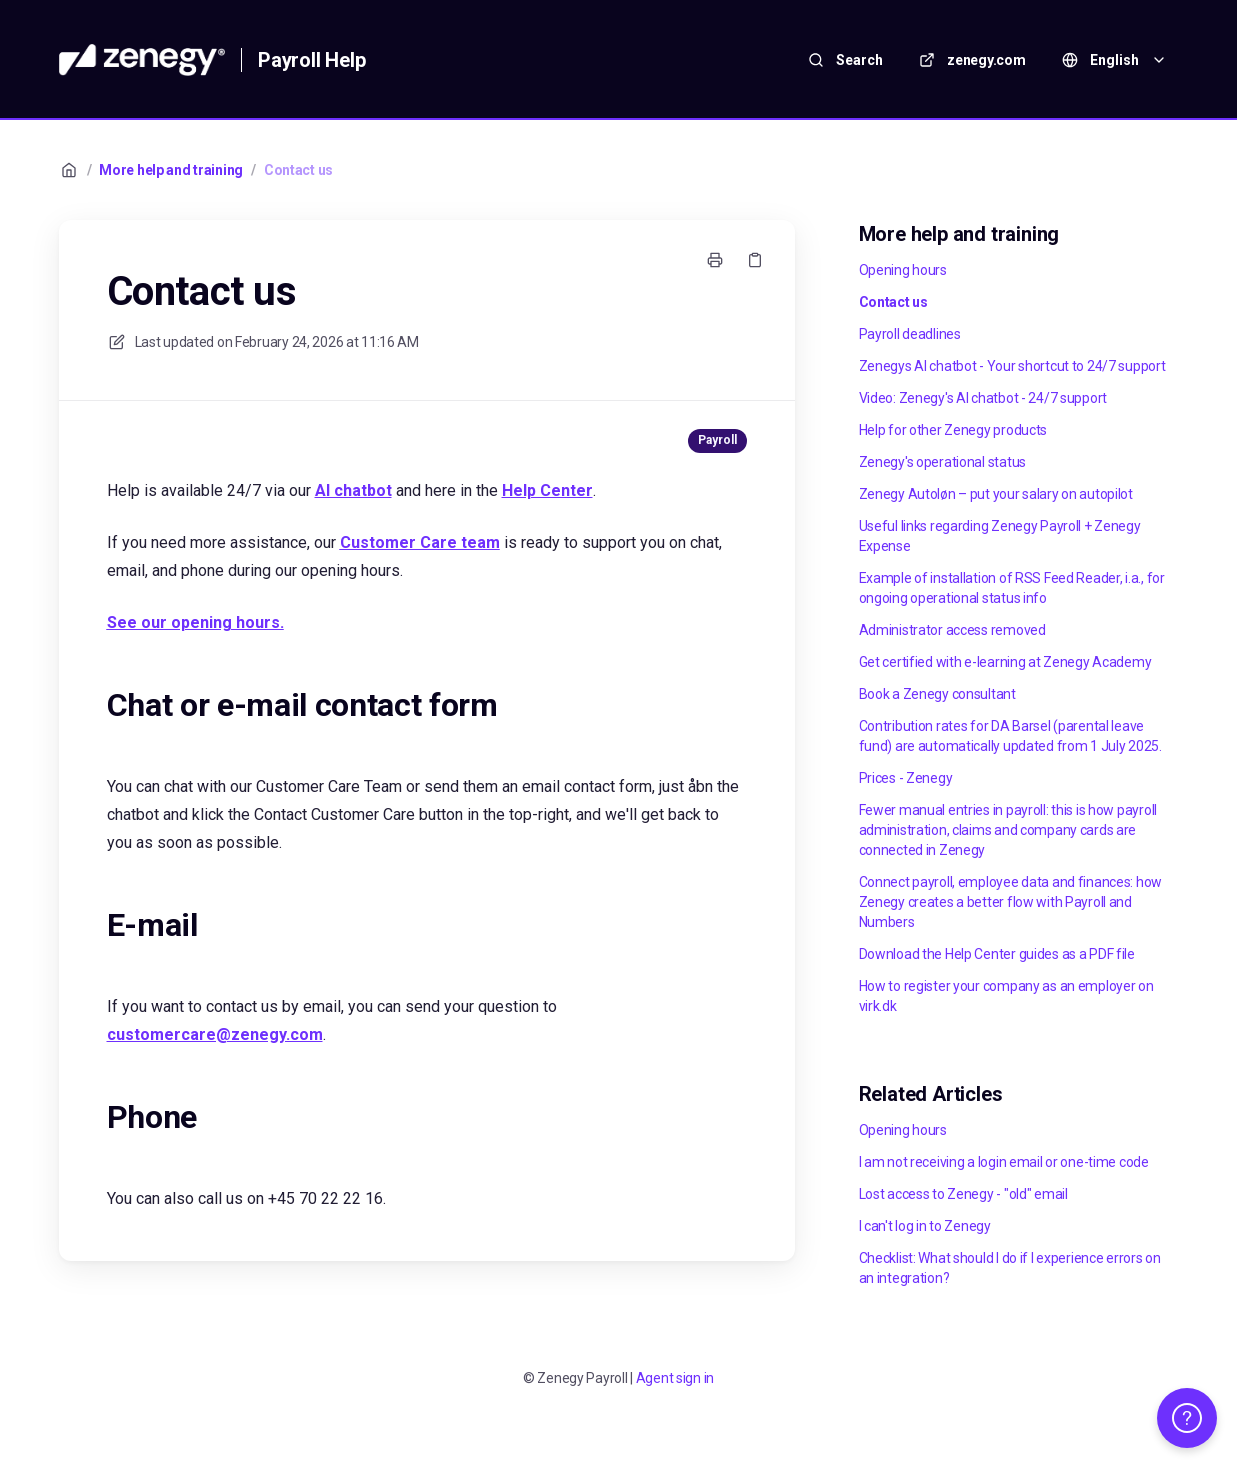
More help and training (171, 170)
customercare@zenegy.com (215, 1034)
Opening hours (903, 270)
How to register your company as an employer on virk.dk (1006, 996)
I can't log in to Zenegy (925, 1226)
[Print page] (715, 260)
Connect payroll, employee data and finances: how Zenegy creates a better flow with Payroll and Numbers (1011, 902)
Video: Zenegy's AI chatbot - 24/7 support (983, 398)
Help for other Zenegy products (953, 430)
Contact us (298, 170)
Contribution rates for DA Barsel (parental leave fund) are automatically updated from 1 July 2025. (1010, 736)
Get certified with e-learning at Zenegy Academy (1005, 662)
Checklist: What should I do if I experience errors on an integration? (1010, 1268)
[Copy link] (755, 260)
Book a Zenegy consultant (937, 694)
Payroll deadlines (910, 334)
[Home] (142, 60)
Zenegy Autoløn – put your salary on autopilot (996, 494)
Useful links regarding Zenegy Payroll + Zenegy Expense (1000, 536)
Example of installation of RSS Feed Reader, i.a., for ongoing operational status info (1012, 588)
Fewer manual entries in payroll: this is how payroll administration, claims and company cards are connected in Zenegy (1008, 830)
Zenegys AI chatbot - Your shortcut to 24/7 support (1012, 366)
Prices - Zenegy (906, 778)
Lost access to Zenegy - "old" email (963, 1194)
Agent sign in (675, 1378)
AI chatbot (353, 490)
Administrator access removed (952, 630)
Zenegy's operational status (942, 462)
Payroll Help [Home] (312, 60)
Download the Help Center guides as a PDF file (997, 954)
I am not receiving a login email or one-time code (1004, 1162)
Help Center (547, 490)
